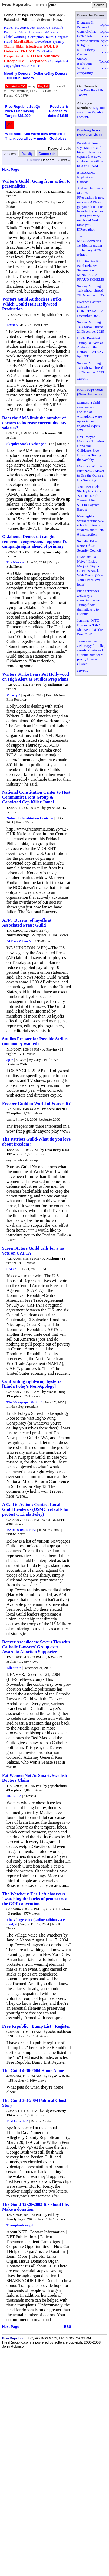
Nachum (52, 1258)
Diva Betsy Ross (57, 1150)
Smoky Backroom (84, 61)
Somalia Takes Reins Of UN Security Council (89, 545)
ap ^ (9, 1060)
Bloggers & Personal (85, 24)
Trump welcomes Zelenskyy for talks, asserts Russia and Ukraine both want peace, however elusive (91, 652)
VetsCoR (83, 68)
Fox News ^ (15, 562)
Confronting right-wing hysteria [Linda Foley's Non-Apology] (31, 1384)
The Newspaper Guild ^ (24, 1402)
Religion (83, 45)
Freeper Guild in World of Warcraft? (36, 1103)
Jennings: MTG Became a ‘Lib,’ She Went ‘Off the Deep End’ (90, 627)
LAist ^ (12, 325)
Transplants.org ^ (19, 2225)
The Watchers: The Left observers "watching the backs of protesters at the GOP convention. (35, 1899)
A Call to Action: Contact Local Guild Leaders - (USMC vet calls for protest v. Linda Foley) (35, 1509)
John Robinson (59, 2032)
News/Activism (88, 41)
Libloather (54, 315)
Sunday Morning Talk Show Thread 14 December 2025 (90, 367)
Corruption (36, 37)
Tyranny (58, 42)
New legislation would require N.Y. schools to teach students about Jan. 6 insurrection (90, 525)
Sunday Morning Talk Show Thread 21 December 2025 (90, 326)
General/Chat (86, 31)
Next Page (10, 170)
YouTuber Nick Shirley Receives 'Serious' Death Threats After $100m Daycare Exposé (89, 498)
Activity (27, 154)
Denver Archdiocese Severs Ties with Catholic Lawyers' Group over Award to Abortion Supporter (36, 1647)
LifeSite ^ (13, 1668)
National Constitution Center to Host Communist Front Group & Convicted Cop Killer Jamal (36, 797)
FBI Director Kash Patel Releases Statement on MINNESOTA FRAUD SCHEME (90, 270)
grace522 (53, 808)
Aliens (23, 32)
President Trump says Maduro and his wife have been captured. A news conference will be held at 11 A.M (90, 154)
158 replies (16, 2080)
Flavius (51, 1049)
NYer (52, 1657)
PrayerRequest (25, 27)
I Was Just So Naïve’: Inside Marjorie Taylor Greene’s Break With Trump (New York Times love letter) (90, 570)
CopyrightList (58, 61)
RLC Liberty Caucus (86, 52)
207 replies (35, 2219)
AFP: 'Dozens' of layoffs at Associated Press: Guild (26, 922)
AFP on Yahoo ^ (18, 941)
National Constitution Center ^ (29, 818)
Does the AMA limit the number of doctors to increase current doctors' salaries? (35, 423)
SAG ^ (11, 1269)
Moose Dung (56, 1392)
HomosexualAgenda (43, 32)
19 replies (13, 1396)
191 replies (16, 2036)
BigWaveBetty (59, 2076)
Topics (103, 24)
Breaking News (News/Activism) (89, 132)
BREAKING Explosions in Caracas (86, 177)
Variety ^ (13, 695)
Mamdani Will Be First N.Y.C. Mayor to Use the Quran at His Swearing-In (90, 473)
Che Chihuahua (58, 1909)
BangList (10, 32)
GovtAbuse (43, 42)
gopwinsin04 (57, 1786)
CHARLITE (55, 1520)
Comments (46, 154)
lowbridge (53, 552)
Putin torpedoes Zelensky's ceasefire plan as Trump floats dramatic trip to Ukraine (88, 602)
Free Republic (16, 4)
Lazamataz (56, 191)
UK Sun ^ (13, 1796)
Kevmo (51, 433)
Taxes (49, 37)
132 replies (14, 1154)
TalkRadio (44, 51)
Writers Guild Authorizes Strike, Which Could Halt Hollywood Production (32, 304)
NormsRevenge (17, 935)
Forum (39, 5)
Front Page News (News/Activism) (90, 392)
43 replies (13, 1790)
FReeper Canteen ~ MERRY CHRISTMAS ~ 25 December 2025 (90, 309)
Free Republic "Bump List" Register (36, 2026)
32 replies (13, 1113)
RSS (67, 2327)
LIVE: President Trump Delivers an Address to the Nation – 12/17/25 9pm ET (90, 347)
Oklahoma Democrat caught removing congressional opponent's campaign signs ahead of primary (34, 541)
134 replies (14, 2115)
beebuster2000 (57, 1109)
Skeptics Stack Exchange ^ (26, 444)
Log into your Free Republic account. (91, 112)
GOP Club (84, 36)
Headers (47, 160)
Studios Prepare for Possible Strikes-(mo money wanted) (36, 1041)
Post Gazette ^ (17, 2121)
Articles (10, 154)
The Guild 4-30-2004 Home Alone (33, 2070)
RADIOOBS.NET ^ (21, 1530)
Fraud (8, 42)
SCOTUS (44, 27)
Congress (61, 37)
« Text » (63, 160)
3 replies (14, 1913)
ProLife (57, 27)
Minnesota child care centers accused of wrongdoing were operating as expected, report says (89, 416)
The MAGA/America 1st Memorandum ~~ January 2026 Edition (89, 245)
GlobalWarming (15, 37)
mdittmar (55, 684)
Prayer (8, 27)
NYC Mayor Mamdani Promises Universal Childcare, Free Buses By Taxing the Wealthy (90, 448)
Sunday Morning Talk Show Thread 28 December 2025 (90, 290)
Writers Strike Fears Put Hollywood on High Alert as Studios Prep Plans (35, 676)
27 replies (39, 935)
